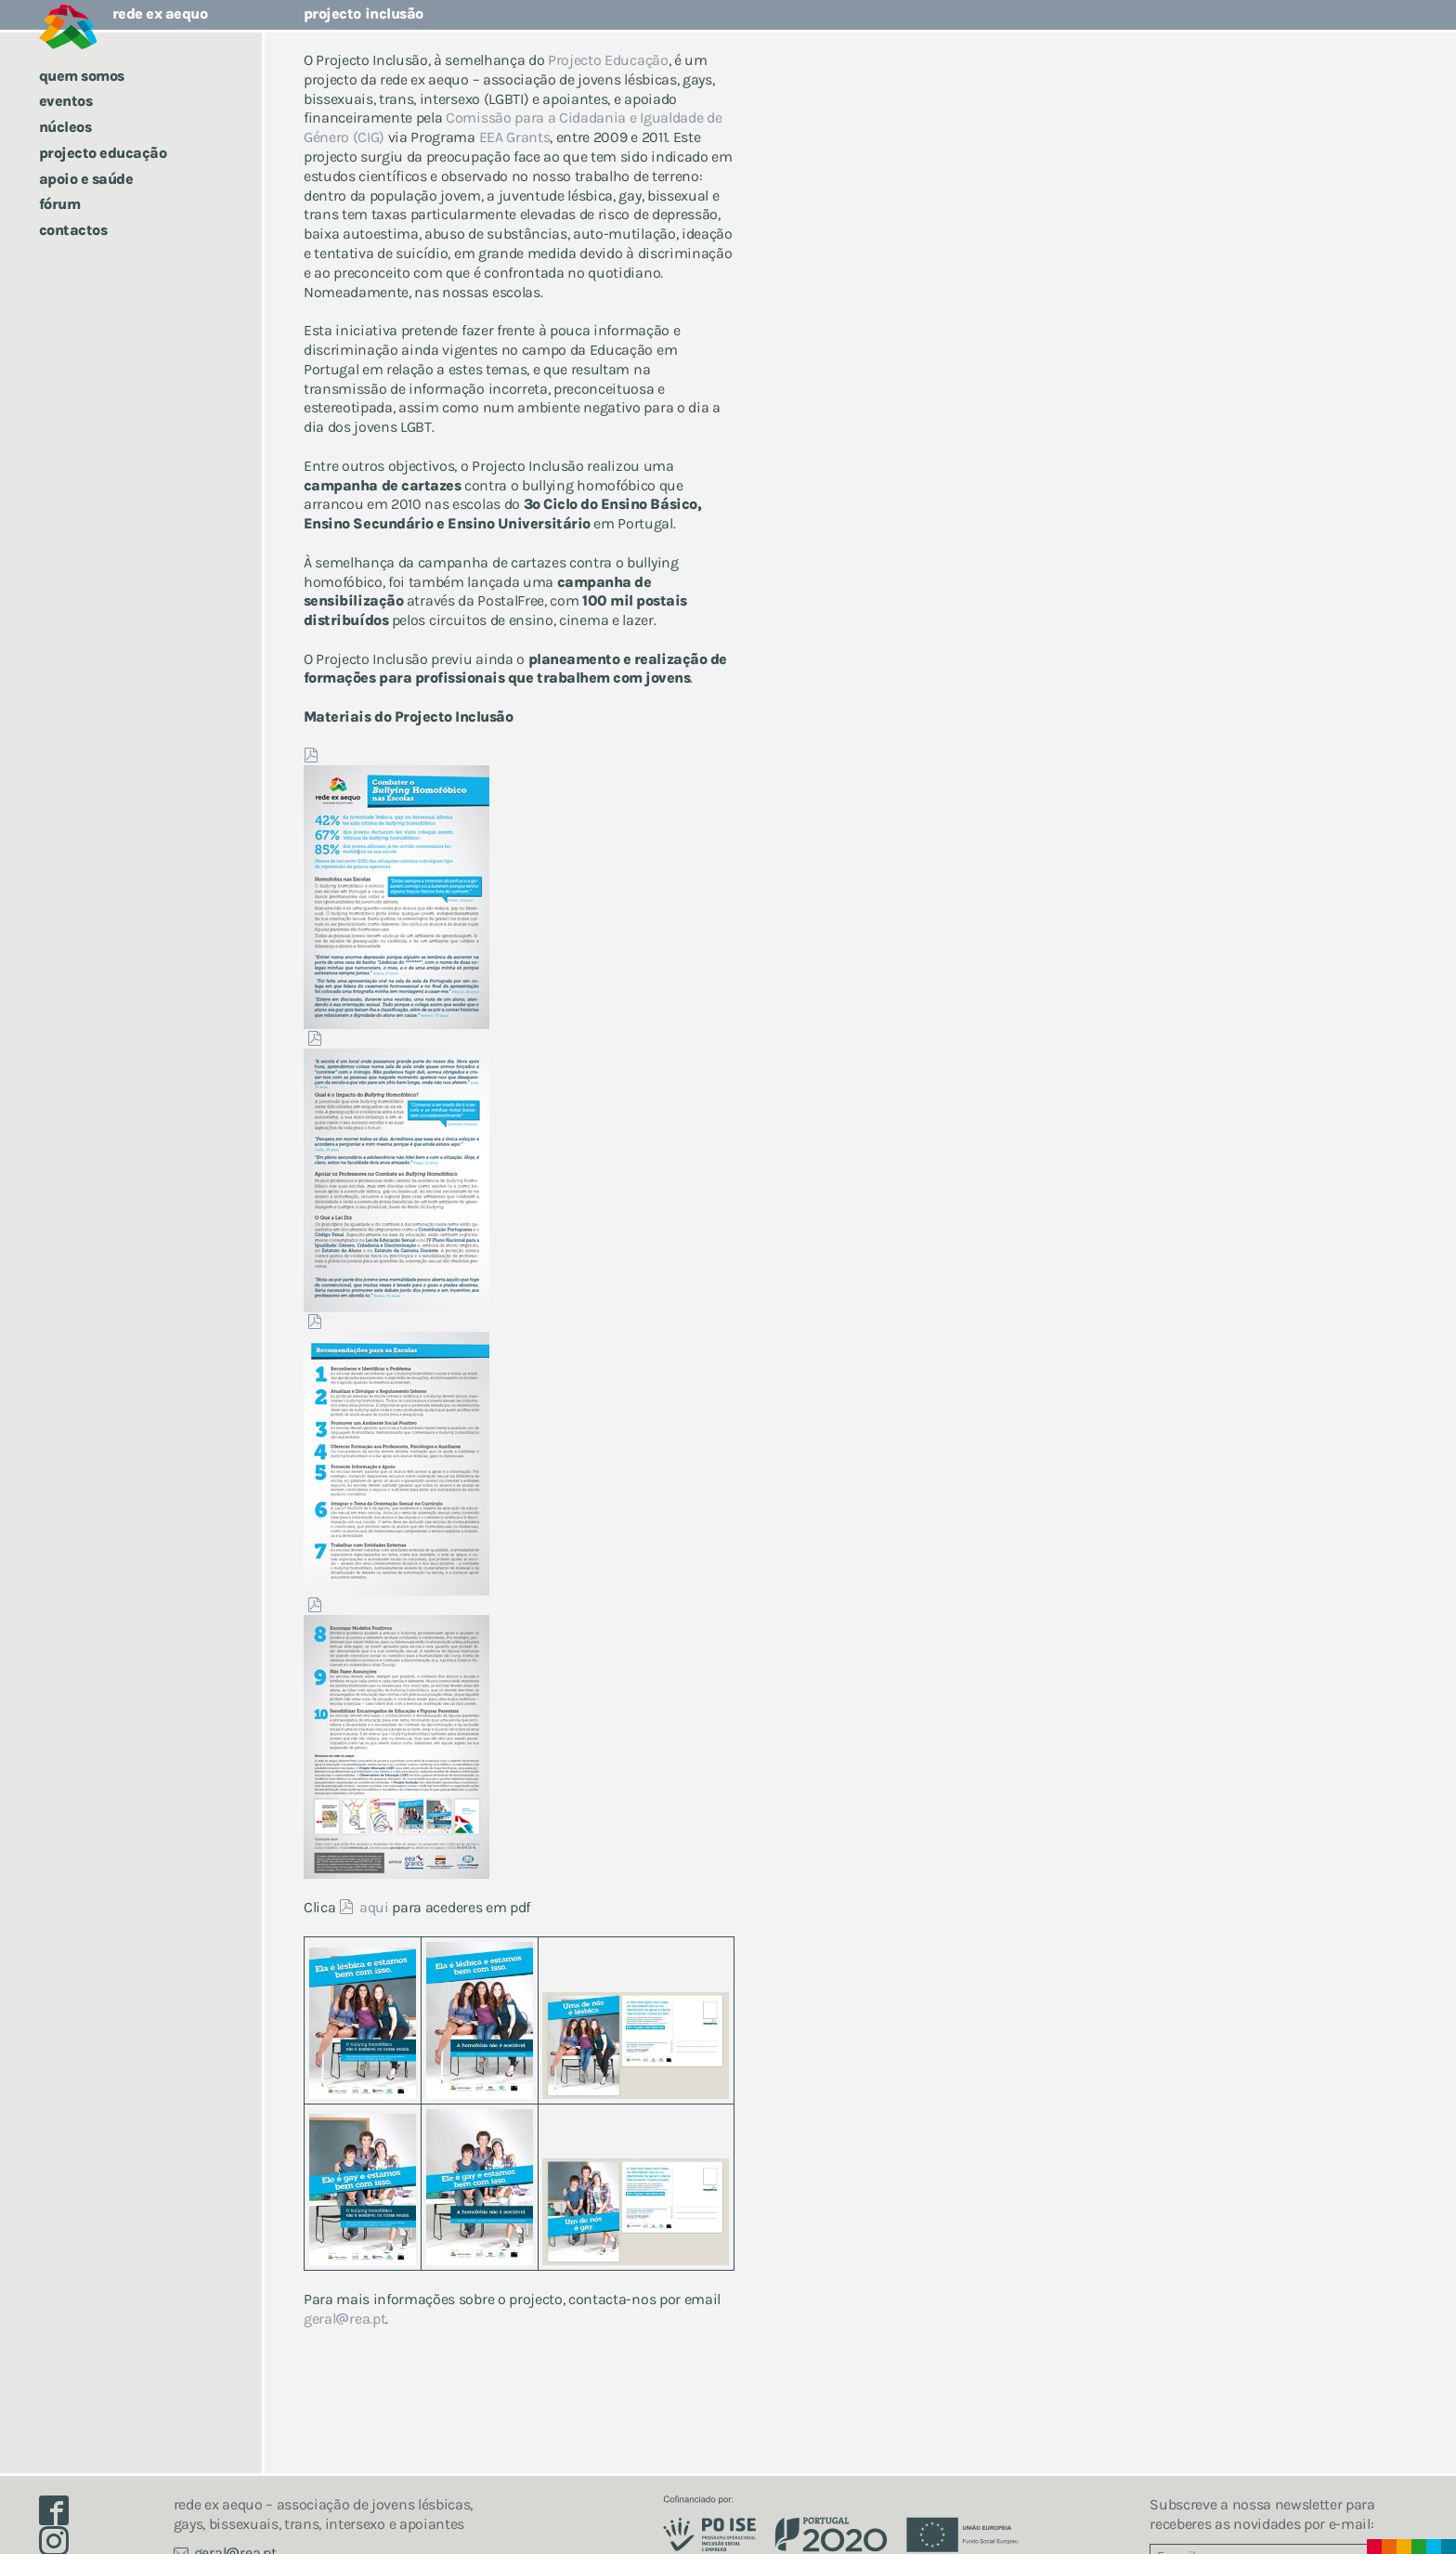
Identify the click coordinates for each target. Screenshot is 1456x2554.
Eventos (66, 101)
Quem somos (81, 76)
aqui (374, 1907)
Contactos (73, 230)
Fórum (60, 204)
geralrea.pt (345, 2318)
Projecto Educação (103, 153)
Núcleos (65, 127)
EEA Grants (515, 137)
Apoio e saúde (86, 179)
